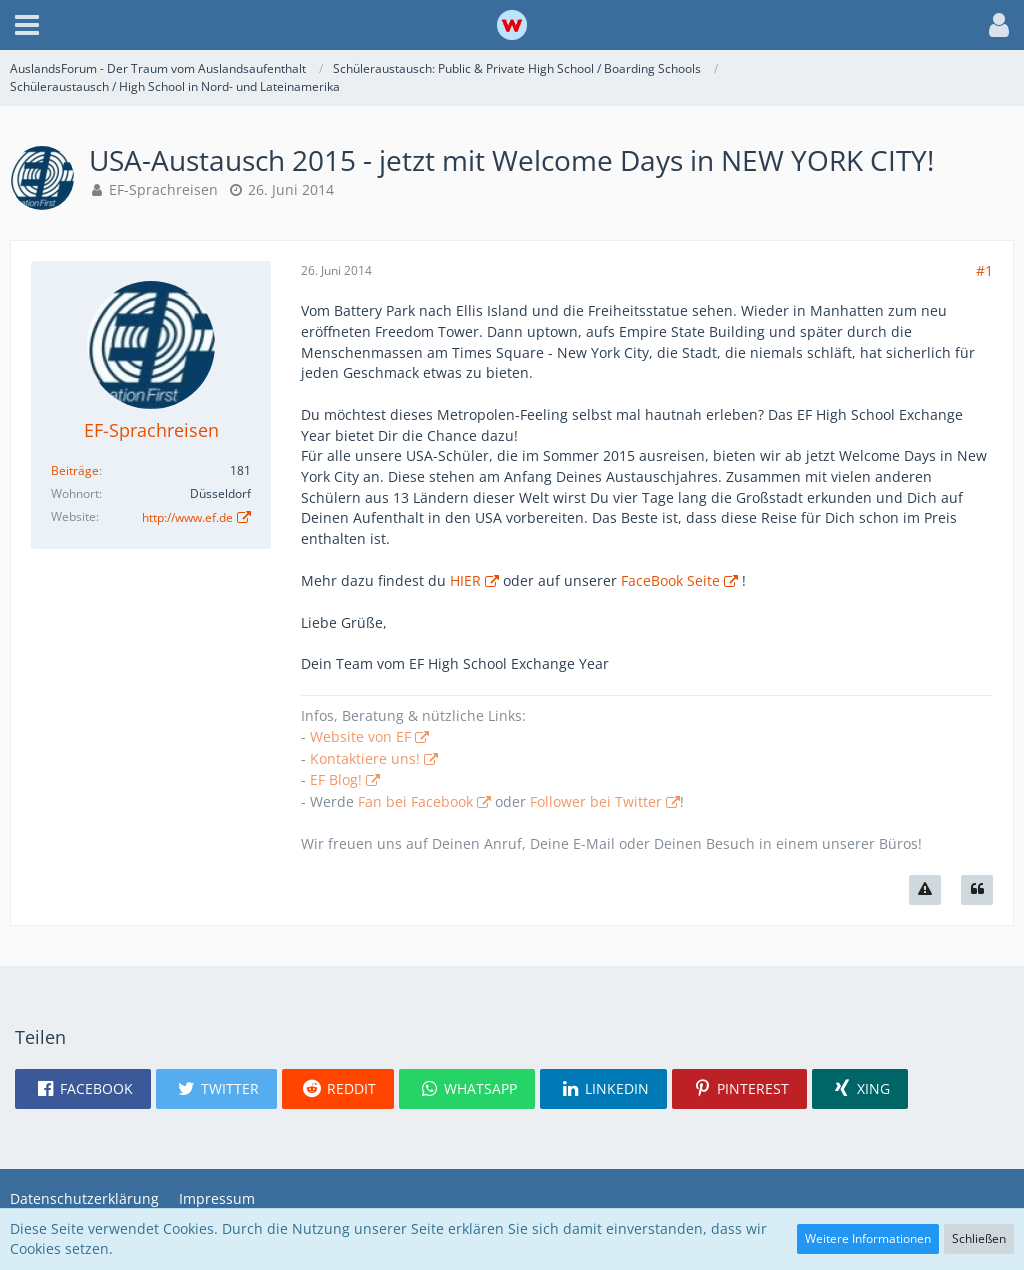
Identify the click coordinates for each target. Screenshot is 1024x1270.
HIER (465, 580)
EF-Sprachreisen (163, 189)
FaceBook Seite (670, 580)
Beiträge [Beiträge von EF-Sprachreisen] (75, 470)
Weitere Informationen (868, 1238)
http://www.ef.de (187, 517)
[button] (27, 25)
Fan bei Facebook (415, 801)
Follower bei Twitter (596, 801)
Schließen (979, 1238)
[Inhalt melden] (925, 890)
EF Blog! (336, 779)
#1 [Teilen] (984, 270)
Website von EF (360, 736)
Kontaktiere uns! (365, 758)
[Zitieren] (977, 890)
